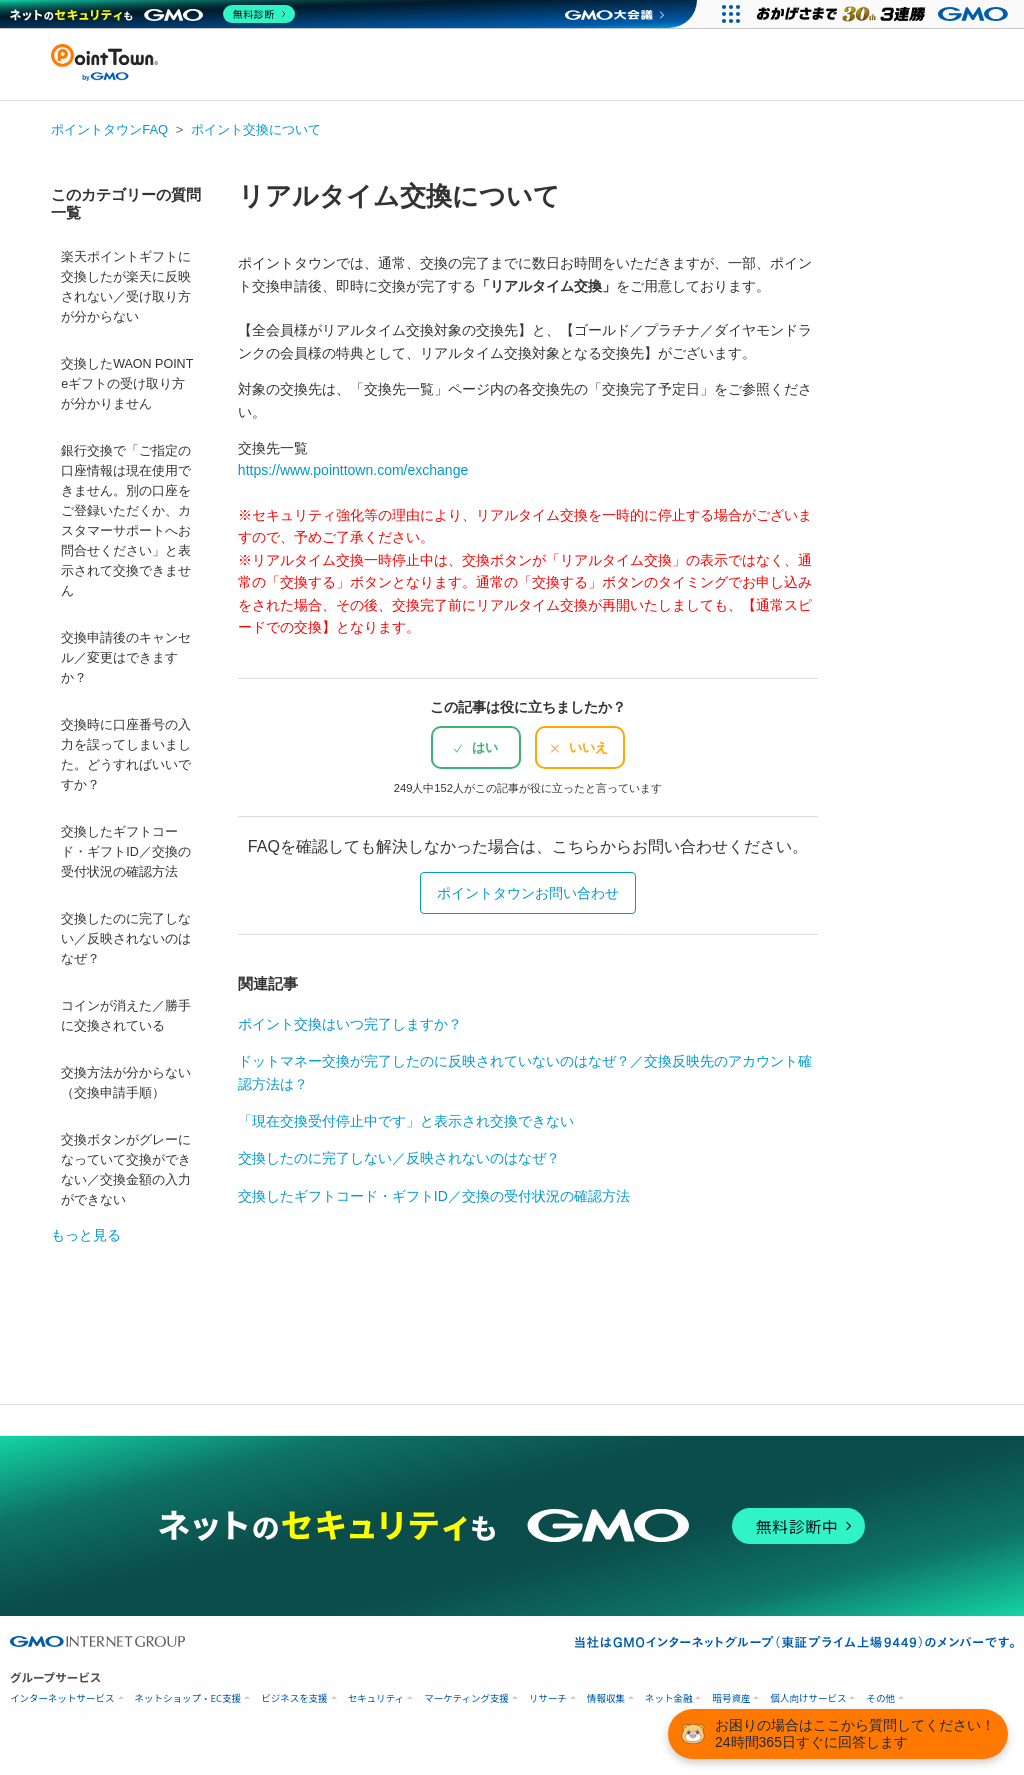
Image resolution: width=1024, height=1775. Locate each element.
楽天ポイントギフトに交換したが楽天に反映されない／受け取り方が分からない (126, 287)
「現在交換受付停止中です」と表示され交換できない (406, 1121)
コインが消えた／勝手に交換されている (126, 1016)
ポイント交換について (256, 129)
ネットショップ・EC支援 (188, 1698)
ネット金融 (669, 1698)
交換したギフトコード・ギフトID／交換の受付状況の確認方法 (126, 852)
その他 (880, 1698)
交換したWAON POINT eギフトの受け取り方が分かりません (127, 384)
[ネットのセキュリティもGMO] (153, 14)
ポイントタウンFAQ (109, 129)
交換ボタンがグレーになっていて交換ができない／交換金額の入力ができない (126, 1170)
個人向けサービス (808, 1698)
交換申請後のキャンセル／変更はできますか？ (126, 658)
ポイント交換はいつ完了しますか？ (350, 1024)
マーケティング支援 (466, 1698)
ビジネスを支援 (294, 1698)
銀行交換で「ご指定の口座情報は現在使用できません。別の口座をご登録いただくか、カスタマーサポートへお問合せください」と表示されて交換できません (126, 521)
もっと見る (86, 1235)
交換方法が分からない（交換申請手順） (126, 1083)
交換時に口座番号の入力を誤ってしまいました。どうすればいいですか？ (126, 755)
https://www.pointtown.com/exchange (353, 470)
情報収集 (606, 1698)
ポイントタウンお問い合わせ (528, 893)
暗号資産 (731, 1698)
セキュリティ (376, 1698)
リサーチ (548, 1698)
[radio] (476, 747)
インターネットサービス (62, 1698)
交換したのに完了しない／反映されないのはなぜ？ (126, 939)
